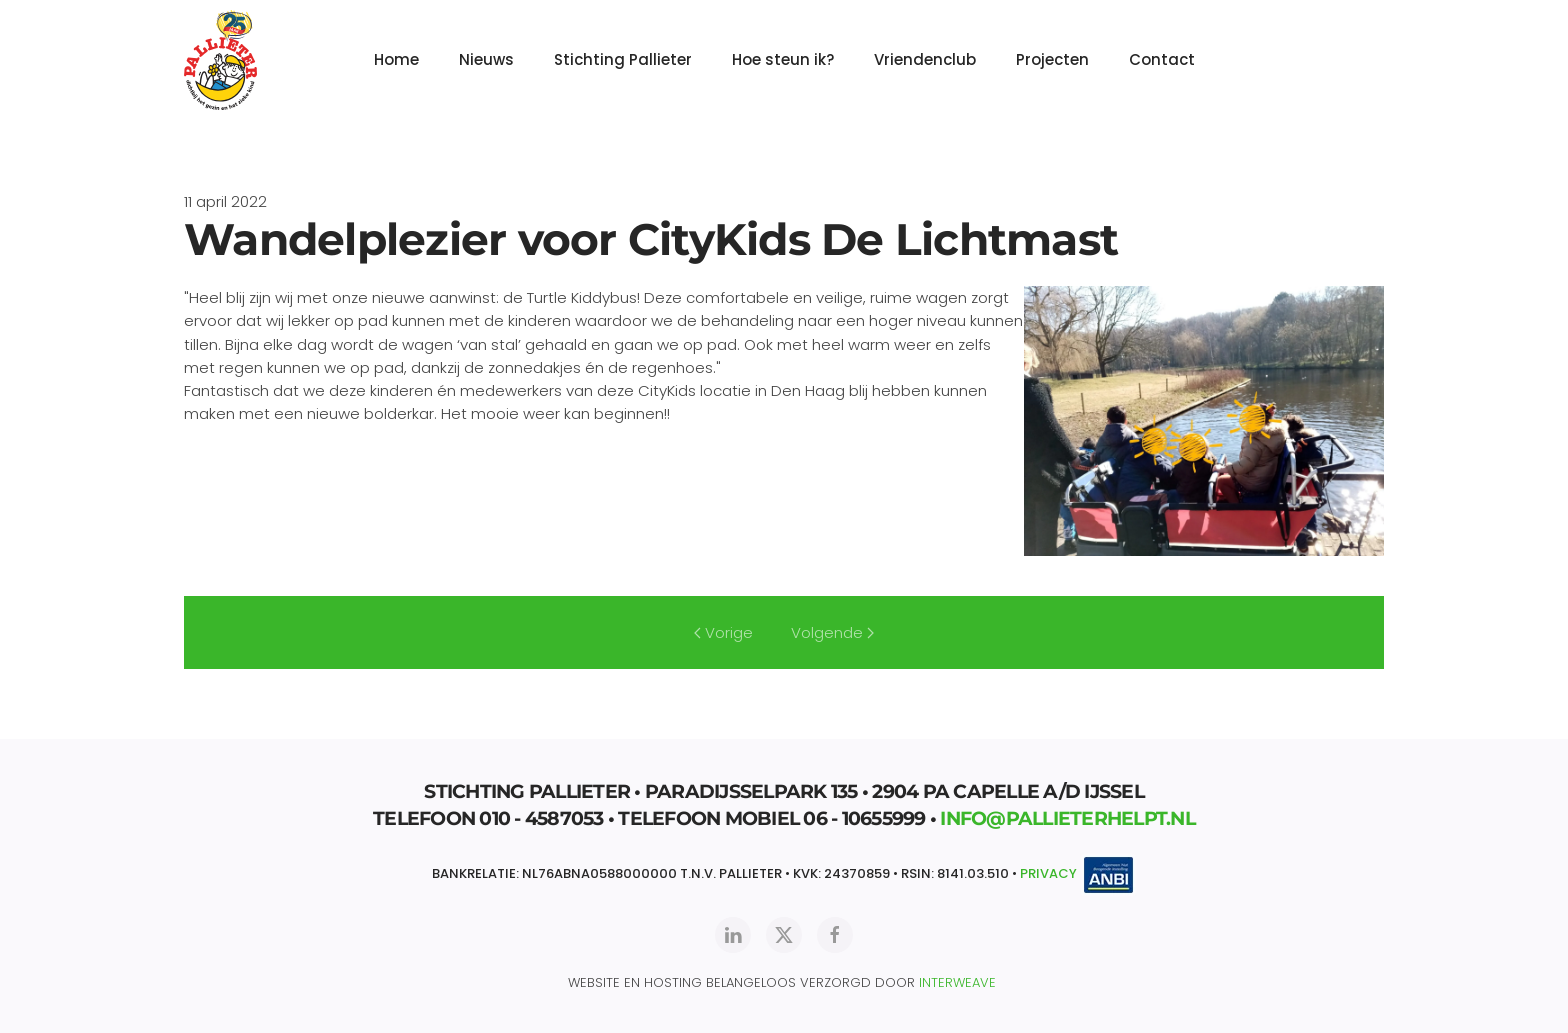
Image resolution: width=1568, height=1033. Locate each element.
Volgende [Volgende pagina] (832, 632)
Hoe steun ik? (783, 59)
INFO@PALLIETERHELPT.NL (1067, 818)
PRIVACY (1048, 874)
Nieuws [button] (486, 59)
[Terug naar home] (220, 60)
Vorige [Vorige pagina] (723, 632)
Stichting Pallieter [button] (623, 59)
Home (396, 59)
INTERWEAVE (957, 982)
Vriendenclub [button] (925, 59)
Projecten (1052, 59)
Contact (1162, 59)
